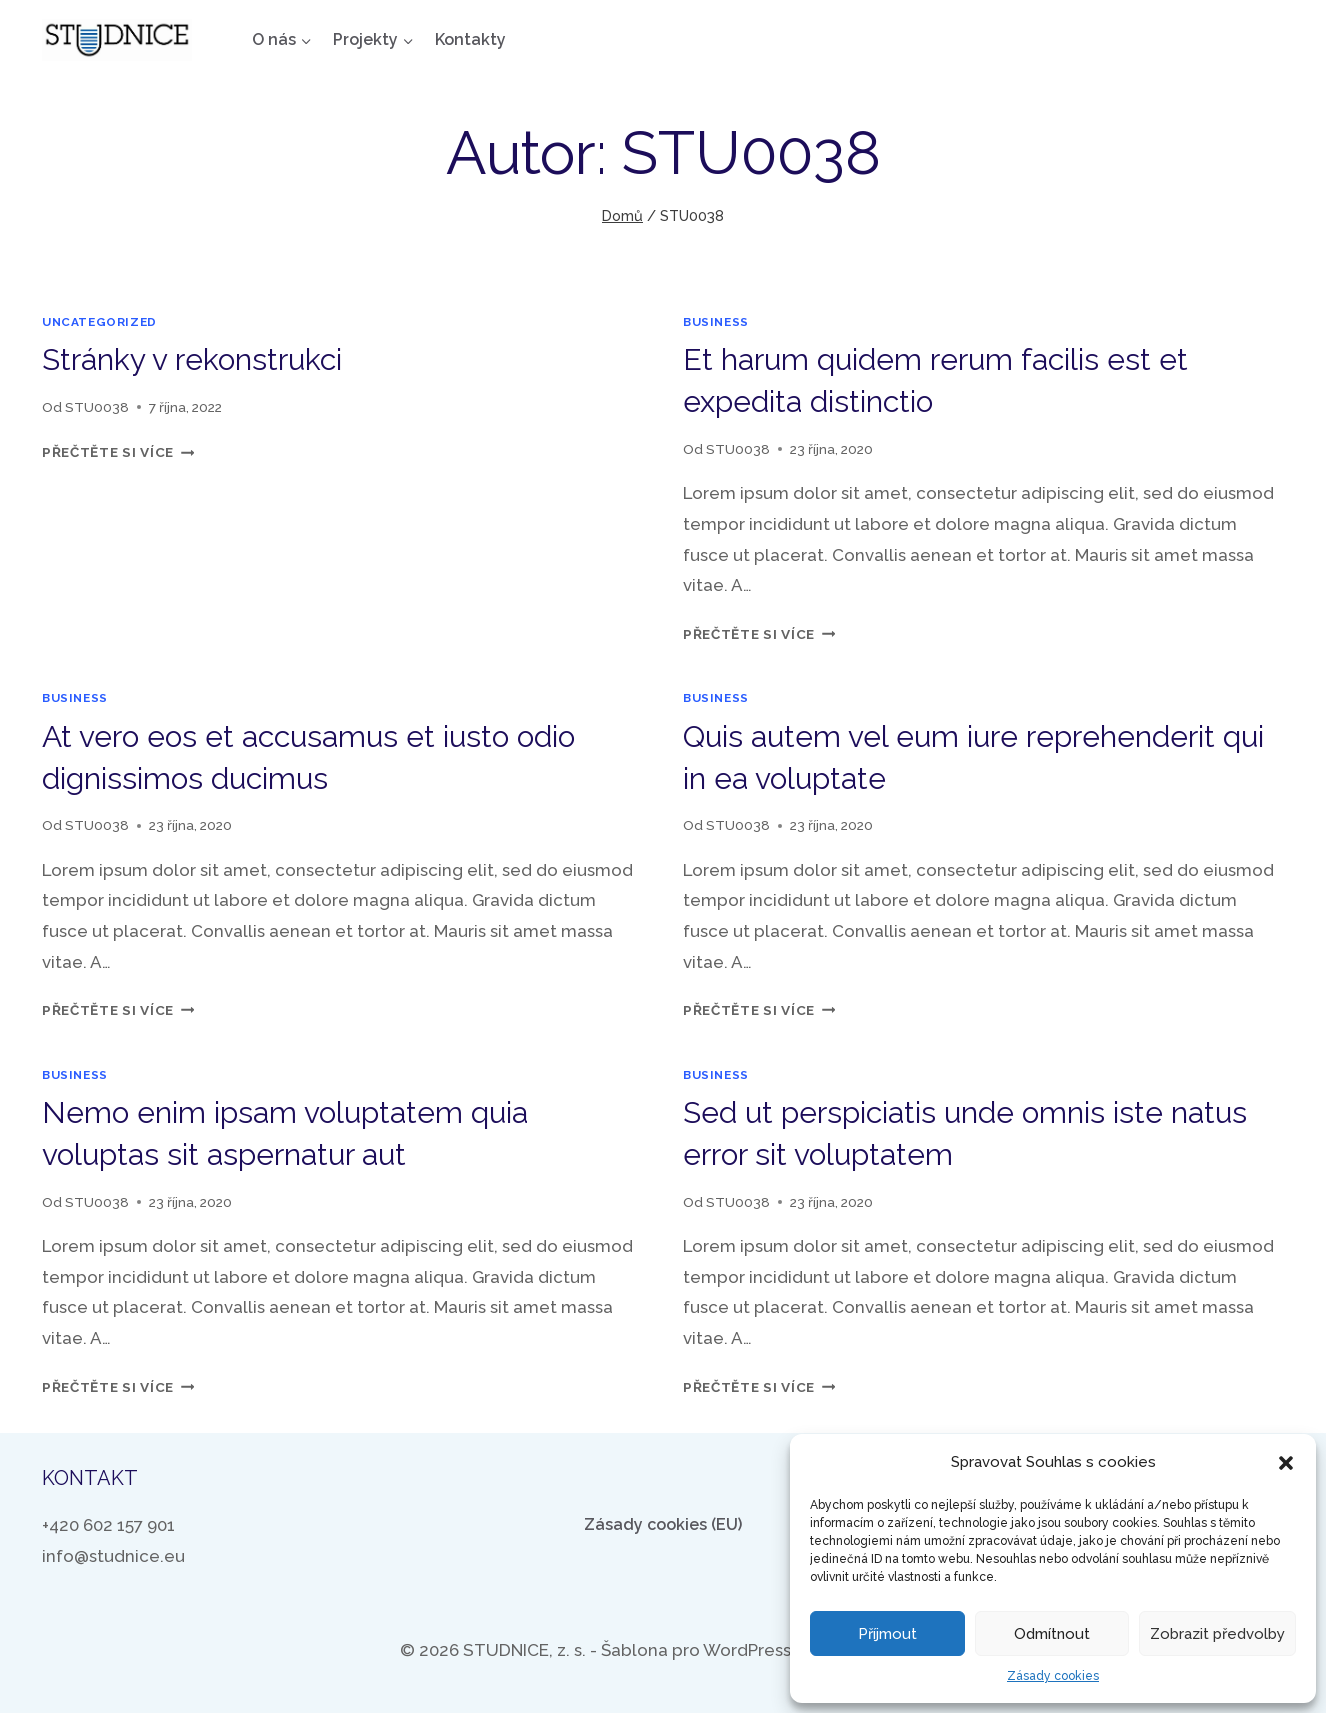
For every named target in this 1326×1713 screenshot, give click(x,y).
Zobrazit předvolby (1217, 1634)
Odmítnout (1052, 1634)
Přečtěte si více (118, 452)
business (716, 322)
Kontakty (470, 39)
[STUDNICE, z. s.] (117, 40)
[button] (1286, 1463)
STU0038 (97, 407)
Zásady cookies (1053, 1676)
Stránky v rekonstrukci (192, 359)
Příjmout (887, 1634)
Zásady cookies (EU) (663, 1524)
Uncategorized (99, 322)
